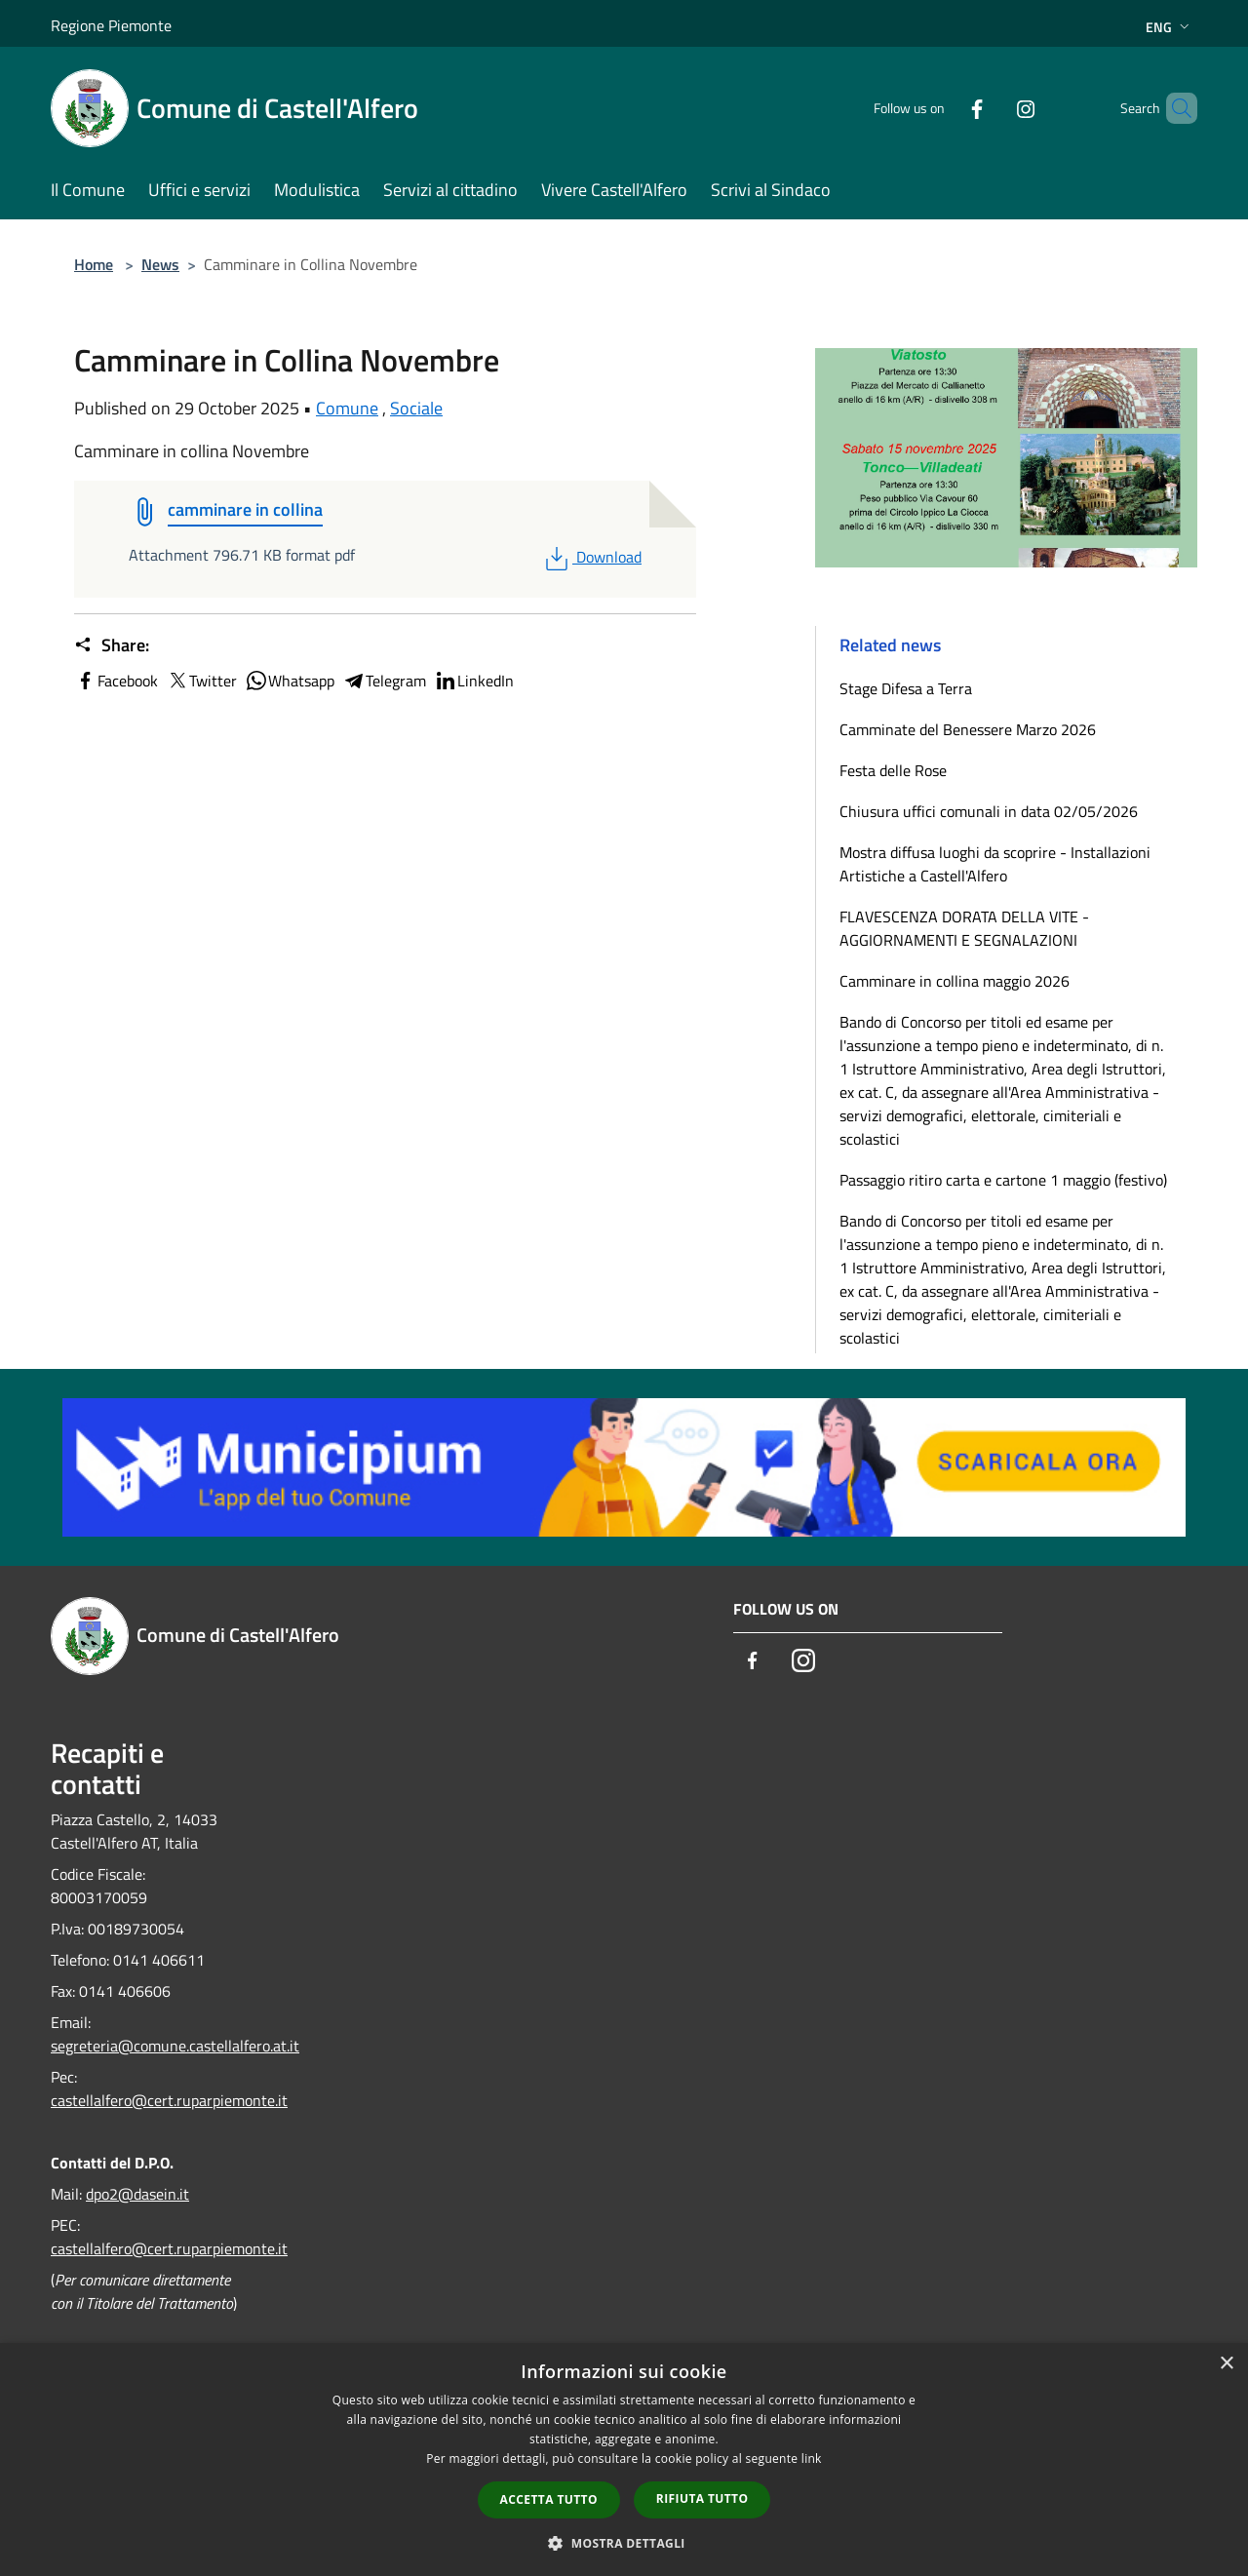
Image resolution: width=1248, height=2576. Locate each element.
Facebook (116, 680)
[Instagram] (992, 108)
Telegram (384, 680)
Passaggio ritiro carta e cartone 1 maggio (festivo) (1003, 1179)
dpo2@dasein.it (137, 2193)
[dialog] (624, 2459)
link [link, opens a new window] (811, 2458)
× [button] (1226, 2364)
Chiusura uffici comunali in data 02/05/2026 (988, 811)
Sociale (416, 408)
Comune (347, 408)
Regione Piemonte (111, 25)
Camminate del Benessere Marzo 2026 (967, 729)
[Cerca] (1173, 108)
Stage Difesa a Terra (905, 688)
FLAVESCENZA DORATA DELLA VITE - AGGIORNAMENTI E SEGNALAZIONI (964, 928)
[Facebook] (943, 108)
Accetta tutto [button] (549, 2499)
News (160, 264)
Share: (111, 645)
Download (591, 556)
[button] (624, 2543)
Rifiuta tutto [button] (702, 2498)
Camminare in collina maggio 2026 (954, 981)
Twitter (201, 680)
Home (93, 264)
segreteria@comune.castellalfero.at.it (175, 2045)
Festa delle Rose (893, 770)
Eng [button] (1169, 27)
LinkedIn (474, 680)
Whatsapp (289, 680)
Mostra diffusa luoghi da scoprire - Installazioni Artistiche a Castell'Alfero (994, 863)
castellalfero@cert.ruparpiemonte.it (169, 2100)
